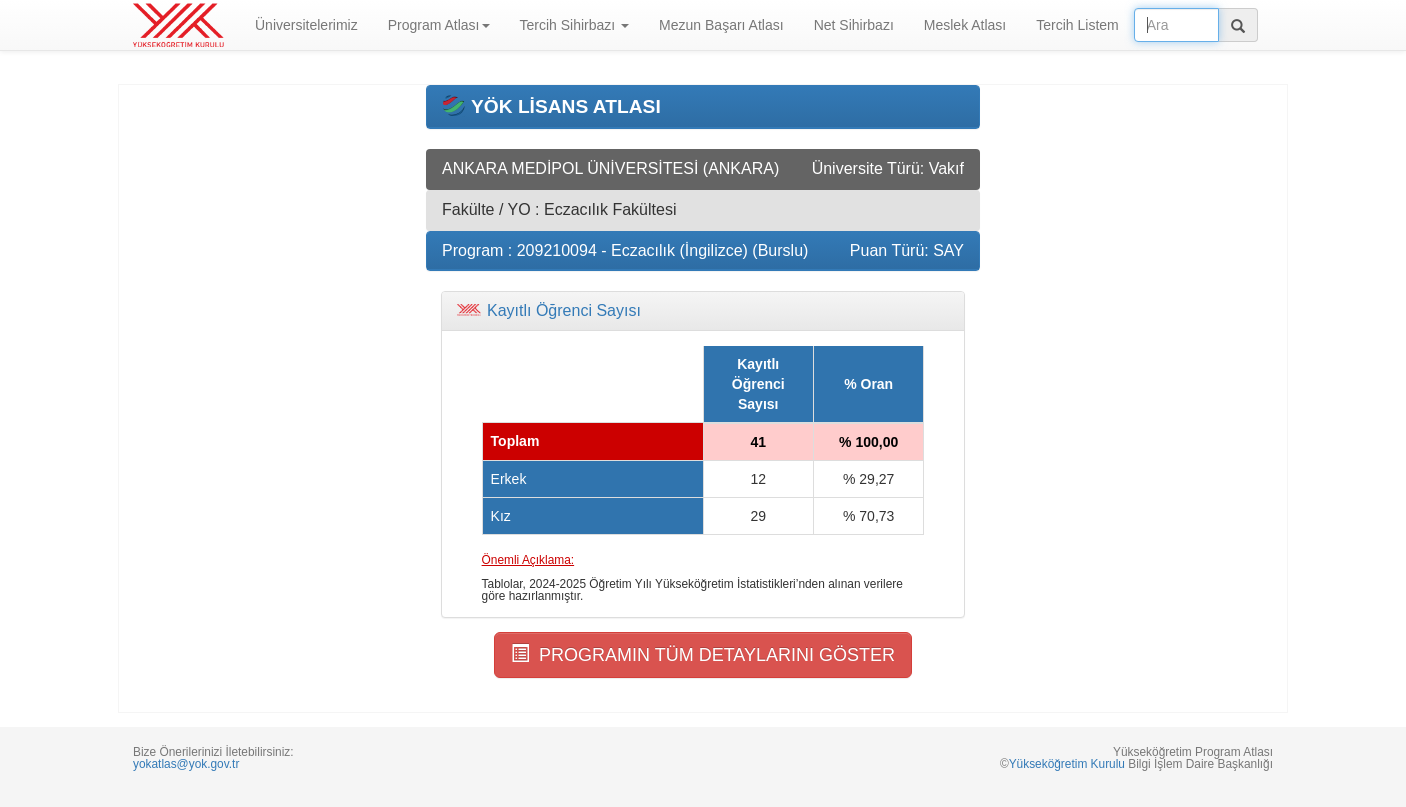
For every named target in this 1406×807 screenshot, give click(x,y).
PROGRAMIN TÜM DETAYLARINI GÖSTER (703, 654)
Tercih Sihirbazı (575, 25)
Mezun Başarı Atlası (721, 25)
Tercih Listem (1077, 25)
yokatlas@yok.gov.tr (186, 764)
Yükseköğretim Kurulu (1067, 764)
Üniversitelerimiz (306, 25)
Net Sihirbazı (854, 25)
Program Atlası (439, 25)
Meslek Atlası (965, 25)
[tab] (703, 311)
